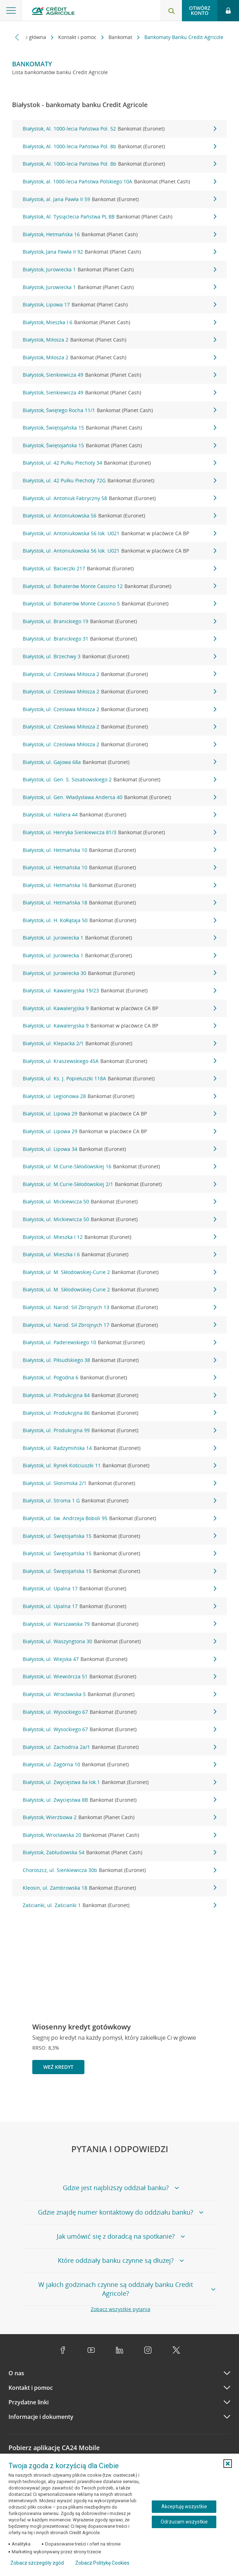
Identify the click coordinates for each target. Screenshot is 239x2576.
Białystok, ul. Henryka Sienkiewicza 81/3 (120, 832)
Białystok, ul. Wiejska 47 (120, 1659)
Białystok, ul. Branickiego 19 (120, 621)
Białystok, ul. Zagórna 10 (120, 1764)
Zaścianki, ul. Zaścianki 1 (120, 1905)
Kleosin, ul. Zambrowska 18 (120, 1887)
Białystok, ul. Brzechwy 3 (120, 656)
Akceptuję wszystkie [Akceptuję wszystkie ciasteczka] (184, 2506)
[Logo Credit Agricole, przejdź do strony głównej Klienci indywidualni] (53, 12)
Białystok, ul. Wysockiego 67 (120, 1712)
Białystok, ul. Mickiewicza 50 (120, 1201)
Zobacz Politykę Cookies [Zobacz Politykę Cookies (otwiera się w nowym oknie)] (102, 2563)
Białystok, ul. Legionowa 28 (120, 1096)
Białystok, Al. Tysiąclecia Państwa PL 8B (120, 216)
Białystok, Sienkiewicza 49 (120, 374)
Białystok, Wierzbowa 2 (120, 1817)
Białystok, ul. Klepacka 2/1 (120, 1043)
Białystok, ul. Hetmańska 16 (120, 885)
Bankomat (121, 37)
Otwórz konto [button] (199, 10)
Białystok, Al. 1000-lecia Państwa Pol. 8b (120, 146)
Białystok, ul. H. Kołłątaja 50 (120, 920)
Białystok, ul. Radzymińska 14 (120, 1448)
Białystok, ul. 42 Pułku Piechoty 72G (120, 480)
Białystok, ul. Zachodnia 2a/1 (120, 1747)
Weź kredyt (58, 2066)
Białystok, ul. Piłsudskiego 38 (120, 1360)
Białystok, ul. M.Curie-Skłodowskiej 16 (120, 1166)
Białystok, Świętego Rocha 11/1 (120, 410)
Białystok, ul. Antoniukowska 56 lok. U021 (120, 533)
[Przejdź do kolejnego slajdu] (222, 2099)
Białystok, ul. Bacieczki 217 (120, 568)
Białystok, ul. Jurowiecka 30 (120, 973)
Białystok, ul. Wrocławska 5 (120, 1694)
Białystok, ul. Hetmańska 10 (120, 850)
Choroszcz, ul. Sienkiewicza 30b (120, 1870)
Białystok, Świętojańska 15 (120, 427)
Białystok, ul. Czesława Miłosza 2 (120, 674)
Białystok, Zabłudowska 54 (120, 1852)
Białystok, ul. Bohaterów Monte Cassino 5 (120, 603)
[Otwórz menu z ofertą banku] (11, 10)
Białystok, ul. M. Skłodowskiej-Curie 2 (120, 1272)
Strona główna (30, 37)
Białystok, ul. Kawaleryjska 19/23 (120, 990)
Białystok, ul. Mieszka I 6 (120, 1254)
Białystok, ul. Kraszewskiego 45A (120, 1061)
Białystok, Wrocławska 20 (120, 1835)
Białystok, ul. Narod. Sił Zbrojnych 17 (120, 1325)
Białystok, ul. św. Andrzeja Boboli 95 (120, 1518)
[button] (227, 2463)
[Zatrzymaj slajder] (211, 2098)
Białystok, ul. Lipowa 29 (120, 1113)
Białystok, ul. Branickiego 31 (120, 638)
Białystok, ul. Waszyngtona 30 (120, 1641)
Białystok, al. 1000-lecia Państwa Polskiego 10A (120, 181)
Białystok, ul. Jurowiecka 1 (120, 937)
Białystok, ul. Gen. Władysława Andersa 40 (120, 797)
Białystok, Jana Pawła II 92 (120, 251)
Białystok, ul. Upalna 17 (120, 1588)
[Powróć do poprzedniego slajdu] (199, 2097)
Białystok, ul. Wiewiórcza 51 (120, 1676)
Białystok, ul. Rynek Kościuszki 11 (120, 1465)
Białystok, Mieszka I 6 (120, 322)
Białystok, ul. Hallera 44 (120, 814)
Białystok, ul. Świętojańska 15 (120, 1536)
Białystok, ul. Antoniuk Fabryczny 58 (120, 498)
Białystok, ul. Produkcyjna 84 (120, 1395)
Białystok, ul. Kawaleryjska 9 (120, 1008)
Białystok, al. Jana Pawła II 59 (120, 199)
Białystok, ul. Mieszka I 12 (120, 1237)
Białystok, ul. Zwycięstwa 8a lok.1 (120, 1782)
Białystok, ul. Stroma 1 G (120, 1500)
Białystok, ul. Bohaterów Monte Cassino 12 (120, 586)
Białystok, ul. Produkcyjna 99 (120, 1430)
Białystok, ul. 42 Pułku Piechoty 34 (120, 462)
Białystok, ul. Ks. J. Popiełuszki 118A (120, 1078)
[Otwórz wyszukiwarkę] (171, 10)
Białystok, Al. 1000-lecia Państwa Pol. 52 (120, 128)
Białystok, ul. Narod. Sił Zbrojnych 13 (120, 1307)
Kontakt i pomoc (78, 37)
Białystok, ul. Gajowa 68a (120, 762)
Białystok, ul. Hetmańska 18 (120, 902)
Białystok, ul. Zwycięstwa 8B (120, 1800)
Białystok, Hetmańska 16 (120, 234)
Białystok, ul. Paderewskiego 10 (120, 1342)
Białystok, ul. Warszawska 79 (120, 1624)
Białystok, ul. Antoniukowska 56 (120, 515)
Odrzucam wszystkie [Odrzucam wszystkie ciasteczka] (184, 2522)
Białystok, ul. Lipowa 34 (120, 1149)
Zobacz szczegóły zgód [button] (37, 2563)
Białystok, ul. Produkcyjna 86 (120, 1413)
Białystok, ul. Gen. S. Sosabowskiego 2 (120, 779)
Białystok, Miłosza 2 (120, 339)
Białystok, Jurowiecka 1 (120, 269)
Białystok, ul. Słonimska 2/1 (120, 1483)
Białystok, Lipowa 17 (120, 304)
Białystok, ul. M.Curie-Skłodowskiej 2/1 (120, 1184)
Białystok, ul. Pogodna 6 (120, 1377)
